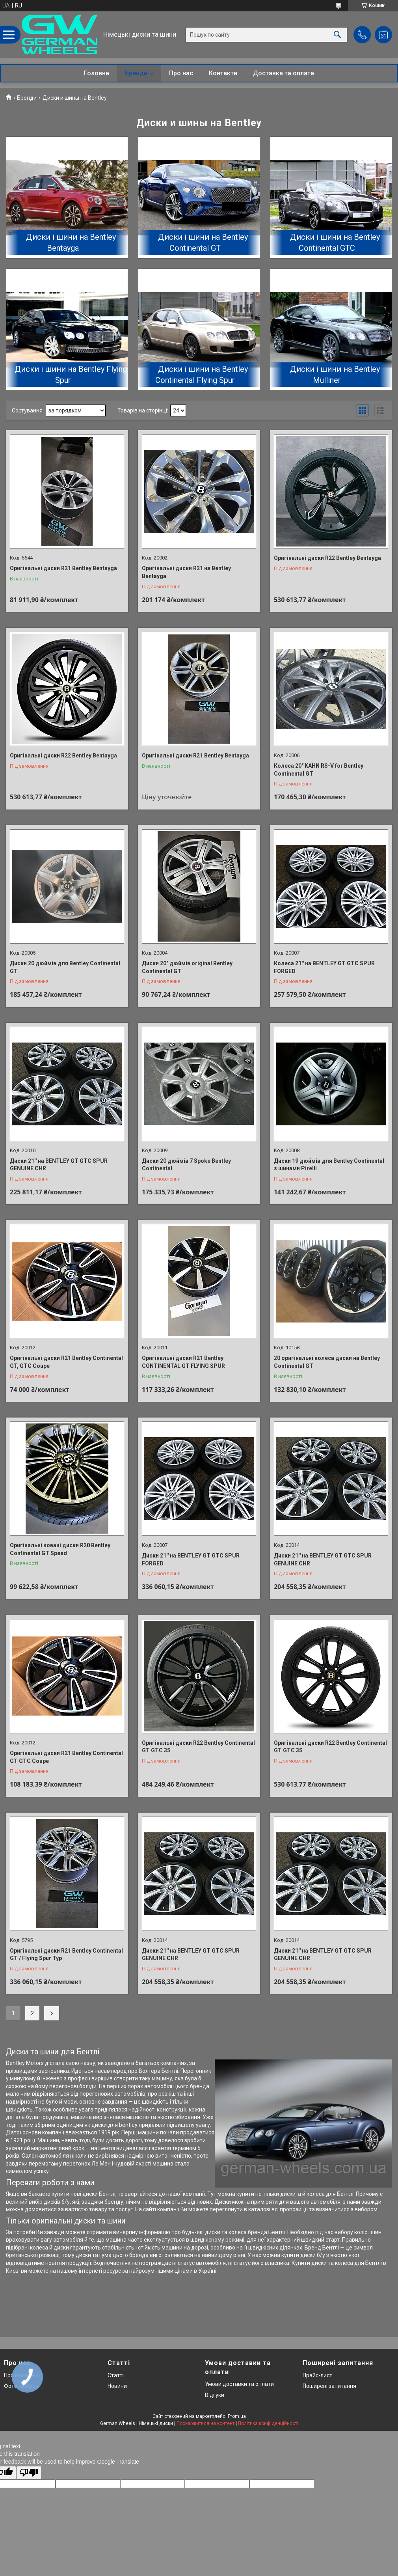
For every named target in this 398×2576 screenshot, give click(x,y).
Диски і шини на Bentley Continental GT (203, 242)
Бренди (136, 73)
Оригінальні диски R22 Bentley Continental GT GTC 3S (198, 1747)
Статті (116, 2375)
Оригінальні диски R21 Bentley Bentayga (63, 568)
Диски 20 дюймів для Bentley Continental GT (65, 967)
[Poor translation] (28, 2473)
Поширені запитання (329, 2386)
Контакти (223, 73)
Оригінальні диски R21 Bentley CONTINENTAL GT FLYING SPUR (183, 1362)
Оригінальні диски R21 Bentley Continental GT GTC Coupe (66, 1757)
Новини (117, 2386)
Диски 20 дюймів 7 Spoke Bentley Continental (186, 1165)
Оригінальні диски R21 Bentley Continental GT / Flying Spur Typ (66, 1954)
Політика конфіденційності (268, 2423)
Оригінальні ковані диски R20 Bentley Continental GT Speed (60, 1549)
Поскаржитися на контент (205, 2423)
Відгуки (214, 2395)
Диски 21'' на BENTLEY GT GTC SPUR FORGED (191, 1559)
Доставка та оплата (283, 73)
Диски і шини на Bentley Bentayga (71, 242)
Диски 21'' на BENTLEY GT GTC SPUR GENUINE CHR (59, 1165)
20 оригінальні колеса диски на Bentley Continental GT (327, 1362)
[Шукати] (337, 34)
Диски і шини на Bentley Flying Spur (71, 374)
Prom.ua (237, 2416)
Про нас (181, 73)
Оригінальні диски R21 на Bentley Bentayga (186, 572)
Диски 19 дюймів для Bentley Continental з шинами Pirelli (329, 1165)
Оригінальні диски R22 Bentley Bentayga (327, 558)
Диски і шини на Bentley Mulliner (335, 374)
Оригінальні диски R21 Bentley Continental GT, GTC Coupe (66, 1362)
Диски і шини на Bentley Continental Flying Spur (201, 374)
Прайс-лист (317, 2375)
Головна (96, 73)
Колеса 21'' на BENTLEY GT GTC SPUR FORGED (324, 967)
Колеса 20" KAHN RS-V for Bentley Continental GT (318, 770)
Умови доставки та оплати (239, 2384)
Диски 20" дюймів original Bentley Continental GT (187, 967)
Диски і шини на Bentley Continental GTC (335, 242)
